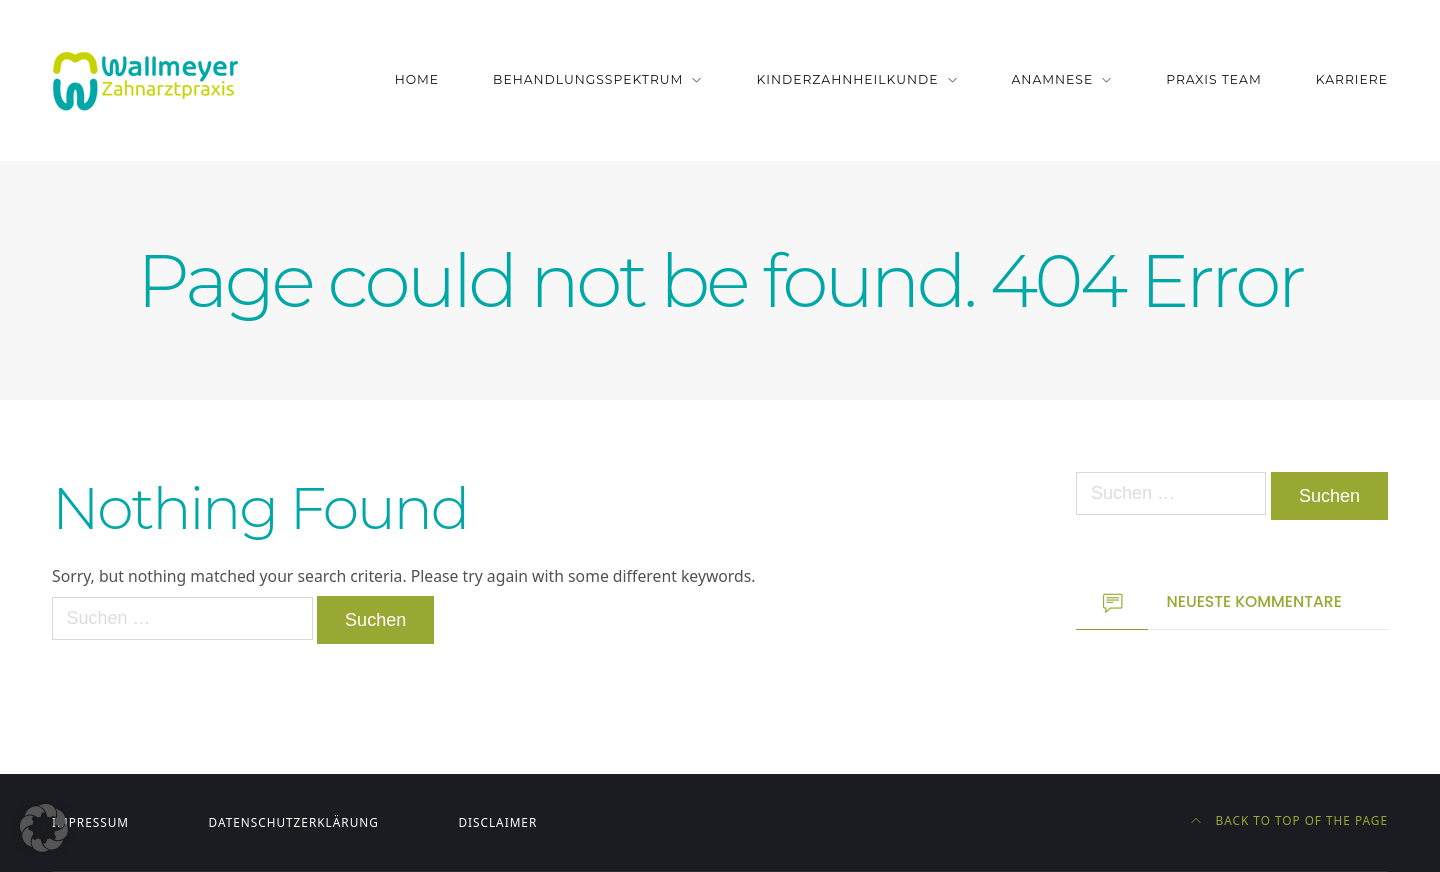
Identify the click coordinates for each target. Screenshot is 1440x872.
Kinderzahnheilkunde (847, 79)
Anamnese (1053, 79)
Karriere (1352, 79)
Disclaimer (497, 822)
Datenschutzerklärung (294, 822)
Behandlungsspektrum (588, 79)
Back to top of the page (1289, 820)
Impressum (90, 822)
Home (417, 79)
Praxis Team (1214, 79)
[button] (44, 828)
